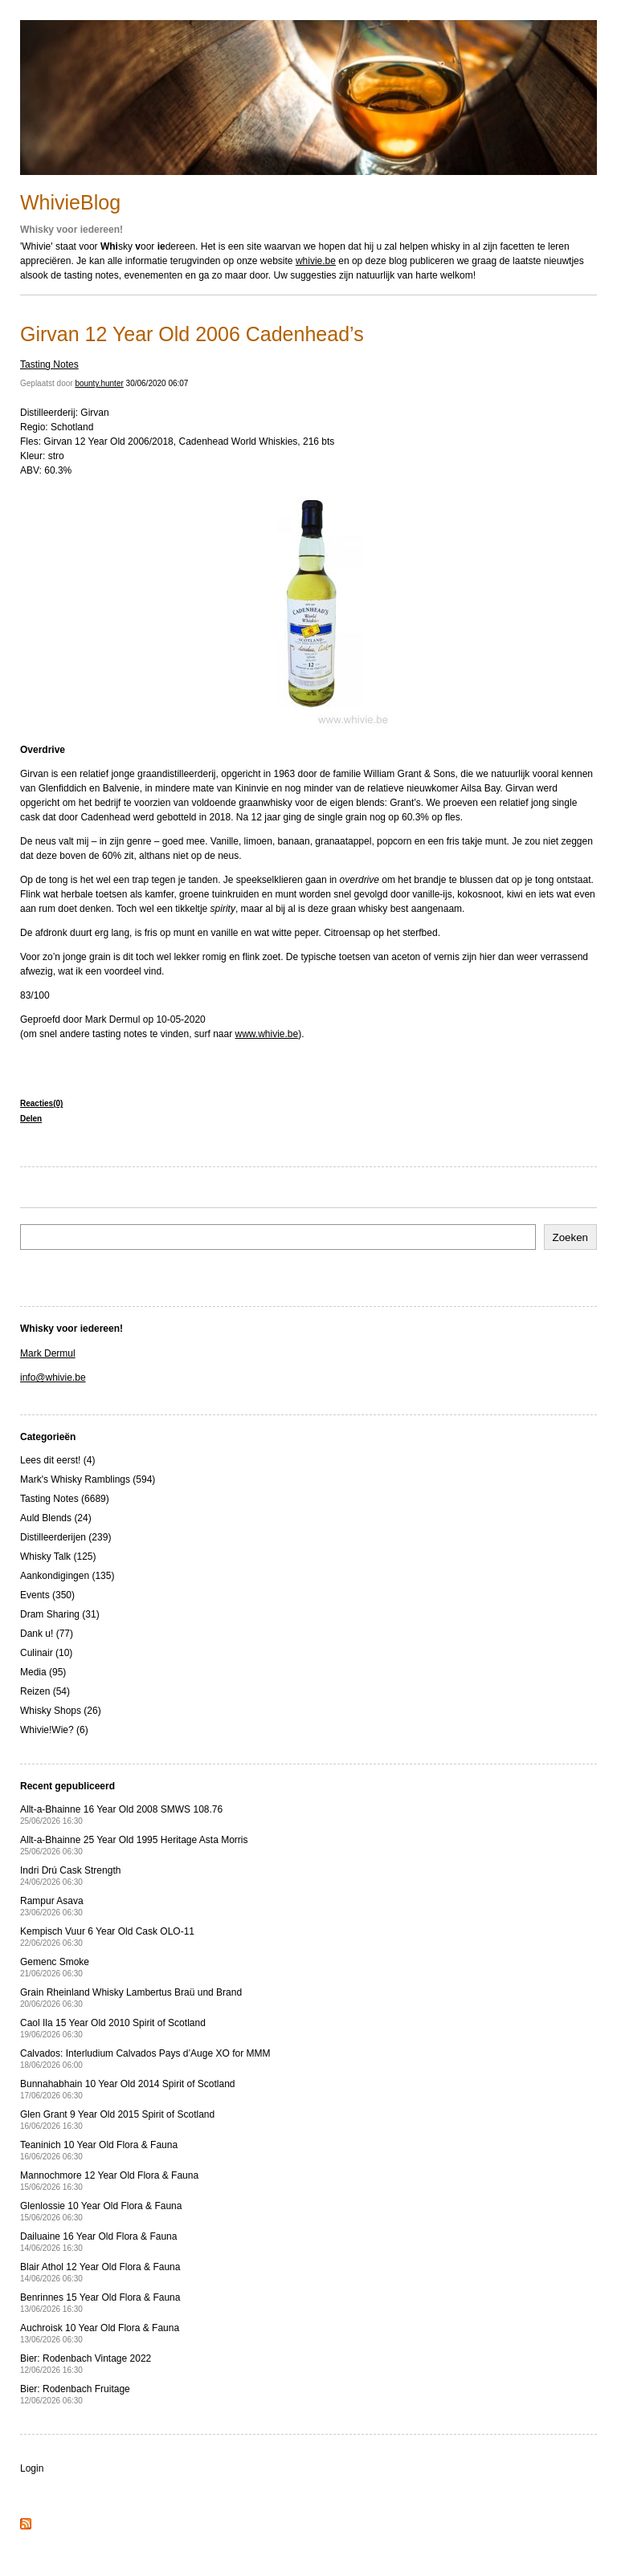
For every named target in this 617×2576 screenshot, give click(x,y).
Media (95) (43, 1672)
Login (31, 2468)
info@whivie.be (53, 1377)
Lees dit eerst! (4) (57, 1460)
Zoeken (570, 1237)
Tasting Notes (49, 364)
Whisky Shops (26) (60, 1710)
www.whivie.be (267, 1034)
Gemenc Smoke (54, 1967)
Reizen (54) (45, 1691)
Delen (31, 1118)
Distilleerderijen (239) (65, 1537)
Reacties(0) (41, 1103)
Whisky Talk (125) (58, 1556)
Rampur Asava (52, 1906)
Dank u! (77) (46, 1633)
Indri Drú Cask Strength (70, 1875)
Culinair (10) (46, 1652)
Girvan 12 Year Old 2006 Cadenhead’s (192, 334)
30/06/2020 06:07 (157, 383)
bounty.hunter (99, 383)
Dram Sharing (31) (60, 1614)
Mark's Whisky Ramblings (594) (87, 1479)
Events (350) (47, 1595)
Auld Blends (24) (56, 1518)
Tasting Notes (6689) (64, 1498)
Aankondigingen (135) (67, 1575)
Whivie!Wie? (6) (54, 1730)
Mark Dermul (48, 1353)
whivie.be (316, 261)
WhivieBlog (70, 202)
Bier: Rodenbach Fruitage (75, 2394)
